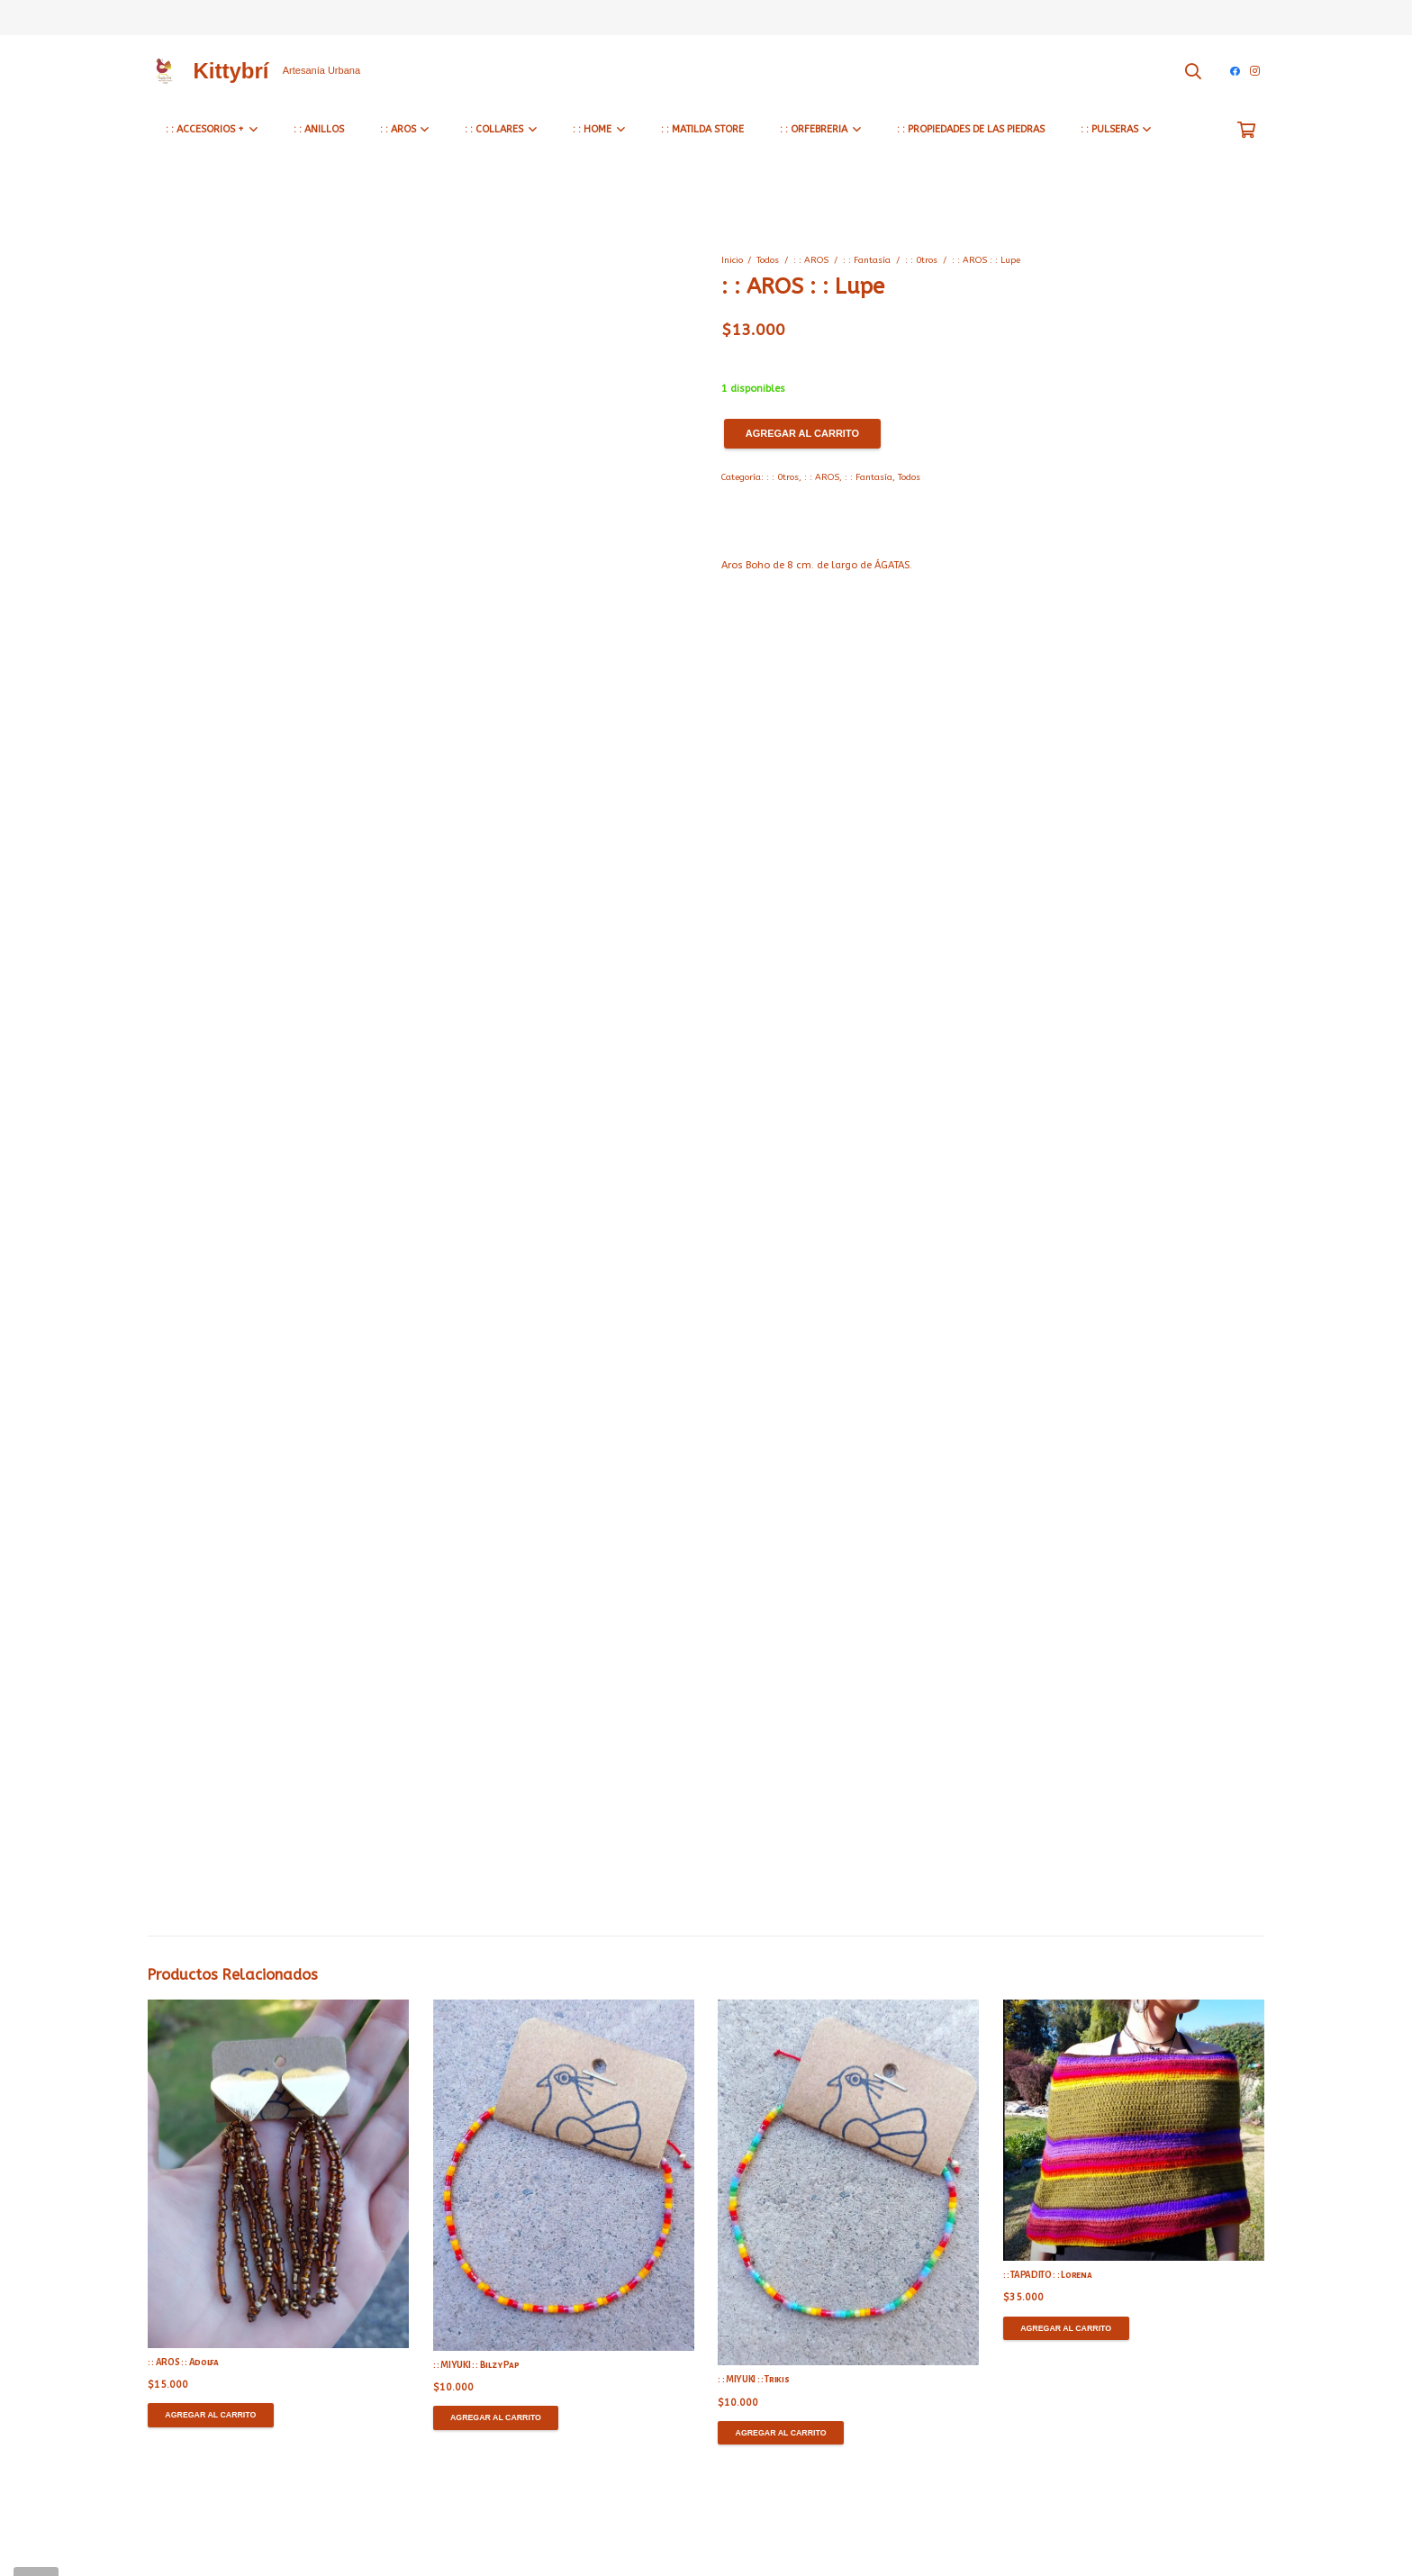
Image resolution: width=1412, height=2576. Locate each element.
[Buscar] (1193, 71)
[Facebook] (1235, 71)
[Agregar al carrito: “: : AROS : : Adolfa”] (211, 2414)
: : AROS (810, 260)
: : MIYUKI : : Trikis (753, 2379)
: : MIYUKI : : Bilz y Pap (476, 2365)
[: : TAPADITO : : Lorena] (1133, 2130)
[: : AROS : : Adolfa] (278, 2174)
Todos (767, 260)
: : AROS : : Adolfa (183, 2362)
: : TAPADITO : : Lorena (1047, 2275)
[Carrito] (1246, 129)
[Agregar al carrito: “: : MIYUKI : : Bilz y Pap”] (496, 2417)
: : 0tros (921, 260)
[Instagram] (1254, 71)
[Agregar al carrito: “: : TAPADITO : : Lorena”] (1066, 2328)
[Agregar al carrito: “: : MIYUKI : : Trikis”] (781, 2432)
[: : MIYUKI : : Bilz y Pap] (563, 2175)
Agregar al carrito (802, 433)
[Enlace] (163, 70)
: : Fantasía (867, 260)
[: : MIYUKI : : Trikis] (848, 2182)
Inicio (732, 260)
